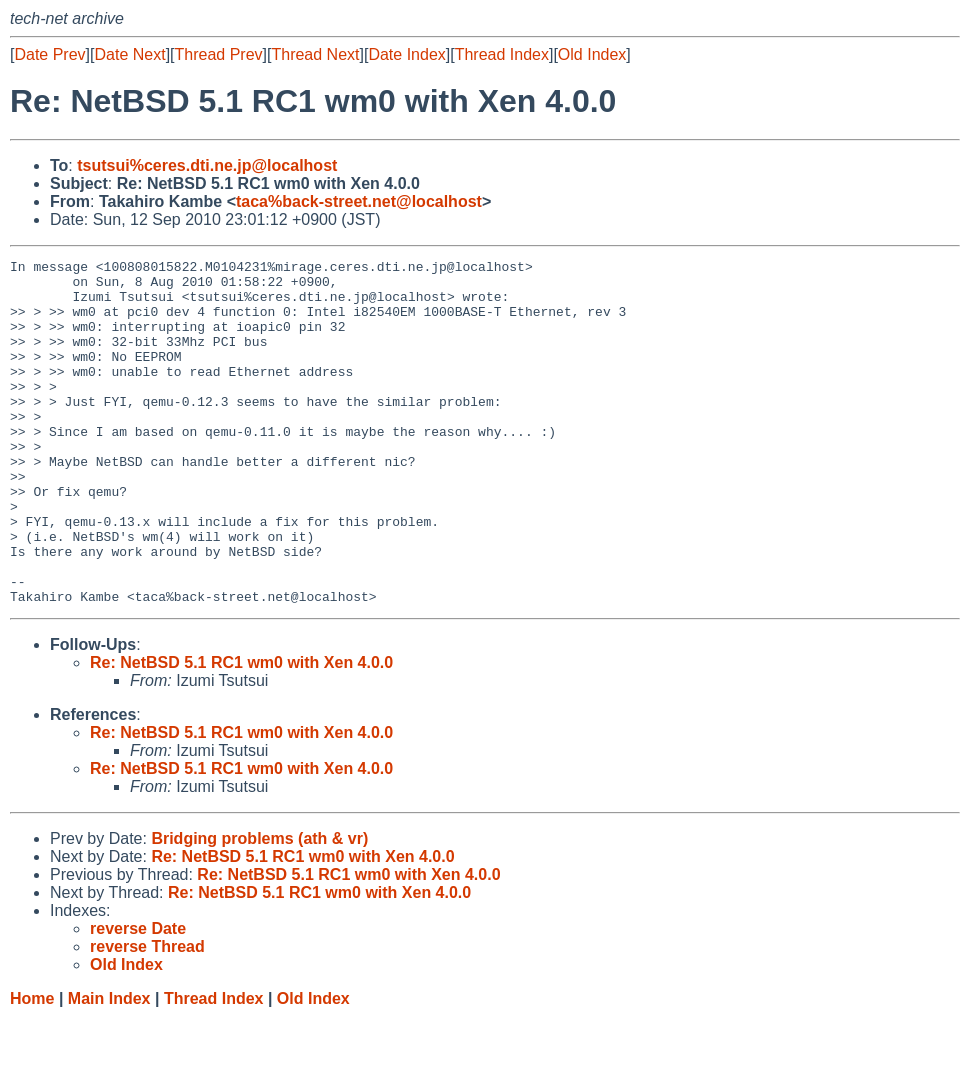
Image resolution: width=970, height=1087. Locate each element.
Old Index (592, 54)
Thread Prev (219, 54)
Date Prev (49, 54)
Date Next (129, 54)
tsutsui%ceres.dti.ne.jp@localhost (207, 165)
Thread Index (502, 54)
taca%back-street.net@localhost (359, 201)
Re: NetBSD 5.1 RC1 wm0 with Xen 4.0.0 (241, 731)
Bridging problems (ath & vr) (259, 907)
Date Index (406, 54)
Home (32, 1067)
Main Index (109, 1067)
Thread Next (315, 54)
